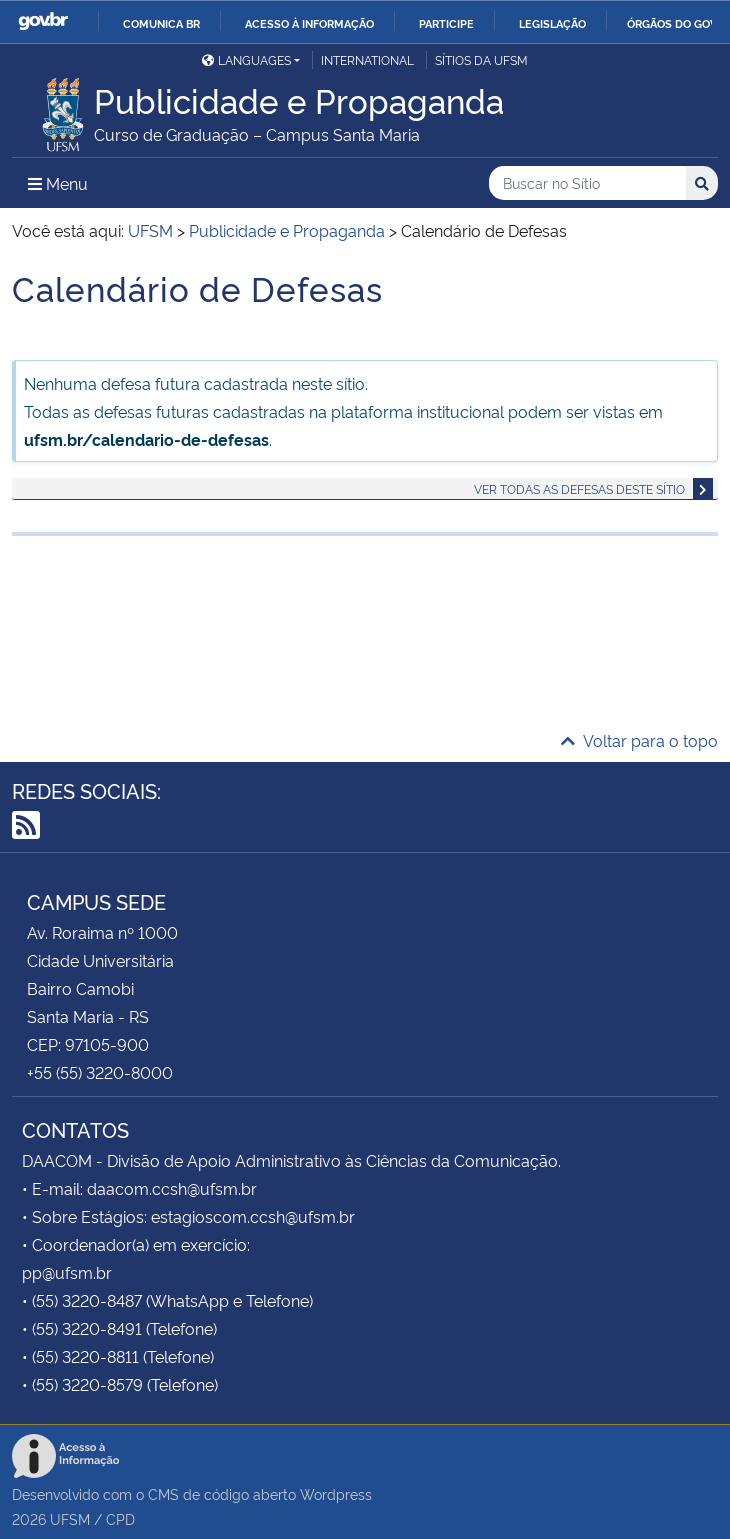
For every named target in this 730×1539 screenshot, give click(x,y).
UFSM (70, 1518)
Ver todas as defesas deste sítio (579, 488)
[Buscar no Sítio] (587, 183)
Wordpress (336, 1493)
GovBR (43, 21)
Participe (446, 23)
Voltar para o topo (639, 740)
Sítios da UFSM (481, 59)
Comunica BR (161, 23)
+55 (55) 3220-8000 (100, 1072)
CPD (120, 1518)
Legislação (552, 23)
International (367, 59)
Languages (246, 59)
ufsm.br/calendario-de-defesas (146, 439)
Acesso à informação (309, 23)
